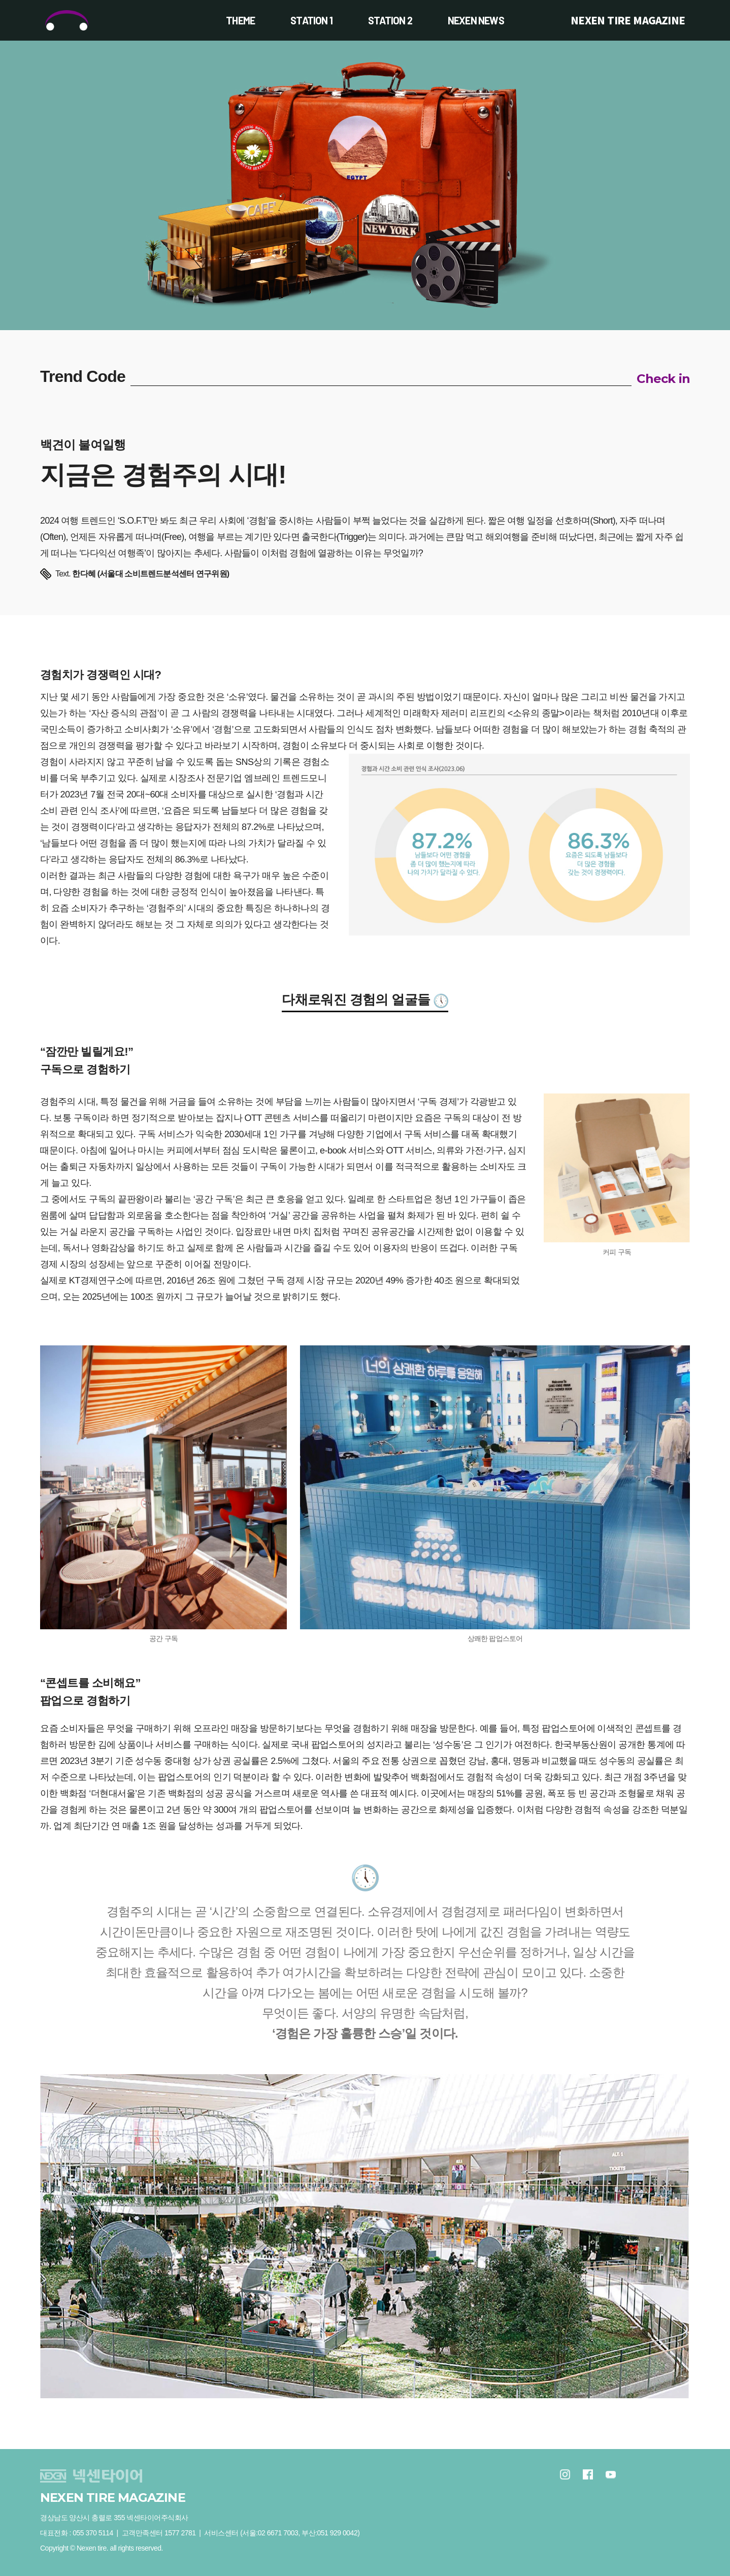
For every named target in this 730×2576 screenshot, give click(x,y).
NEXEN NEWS (476, 20)
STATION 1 (311, 20)
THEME (240, 20)
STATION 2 (390, 20)
